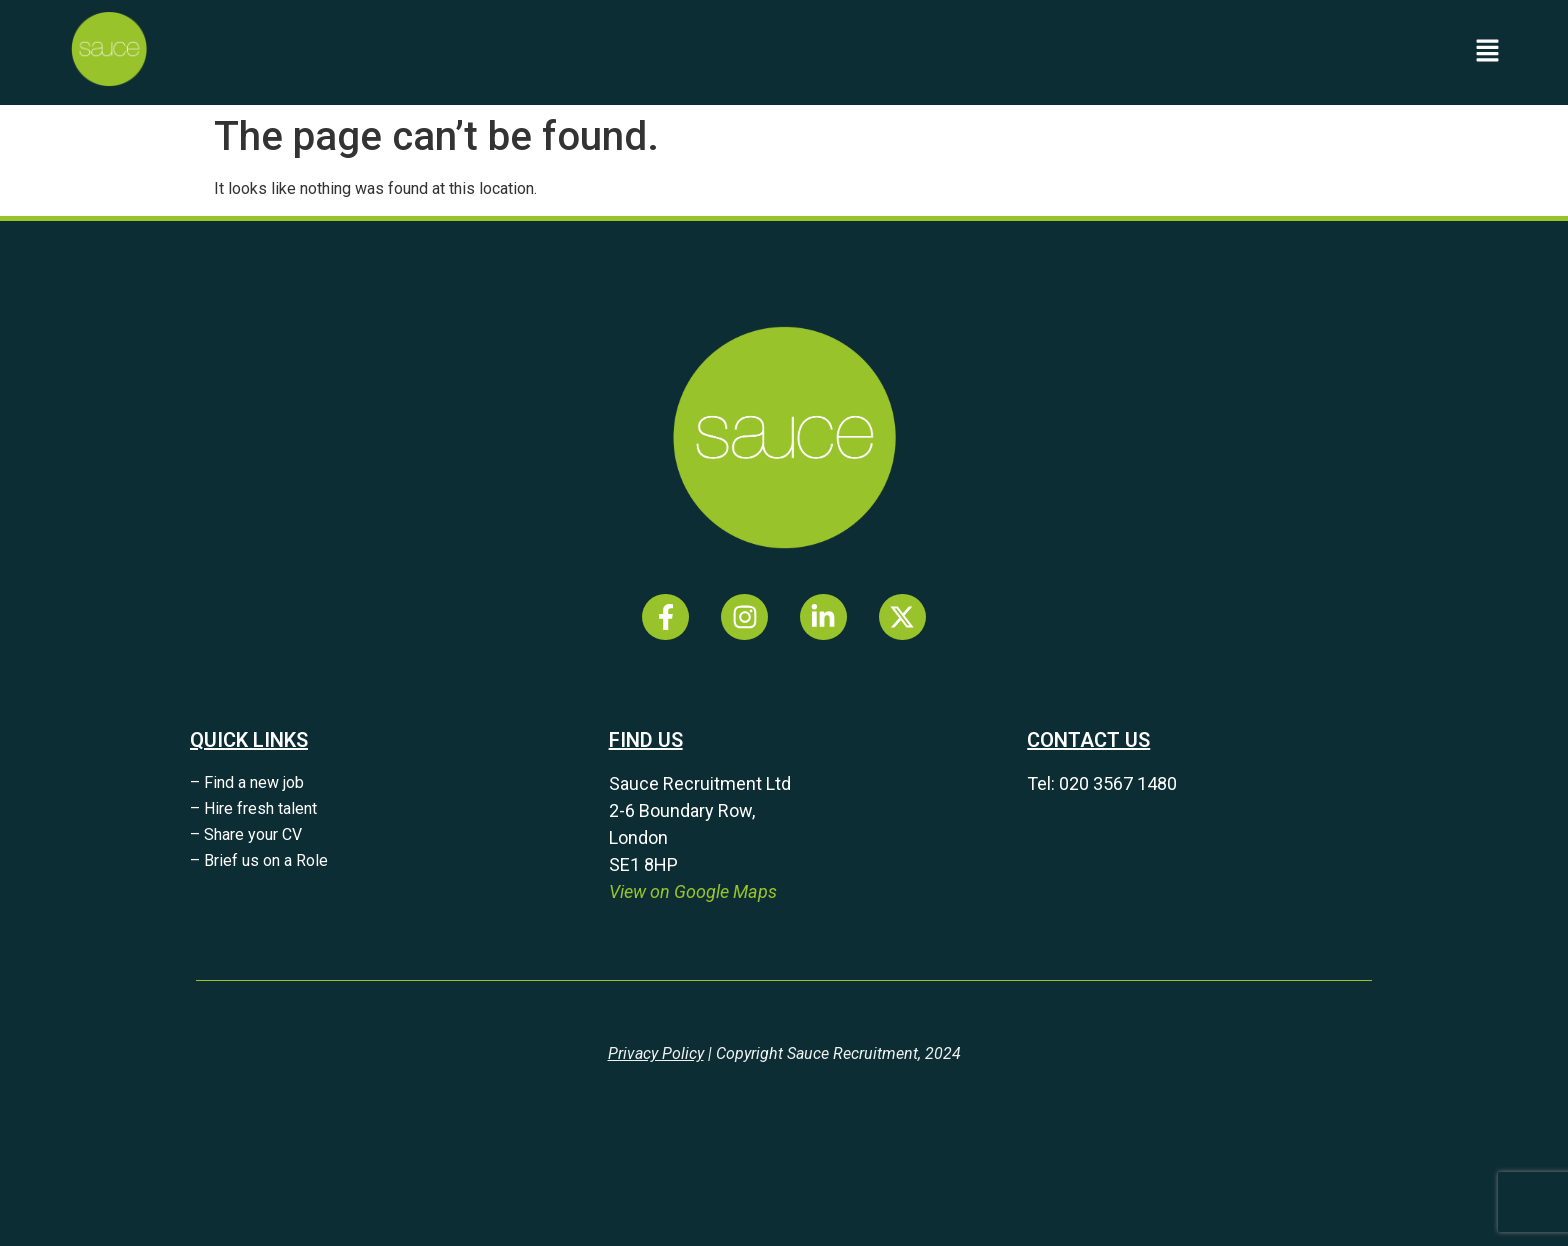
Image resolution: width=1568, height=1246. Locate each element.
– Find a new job (247, 782)
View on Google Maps (693, 891)
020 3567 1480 (1118, 783)
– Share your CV (246, 834)
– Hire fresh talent (253, 808)
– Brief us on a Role (259, 860)
